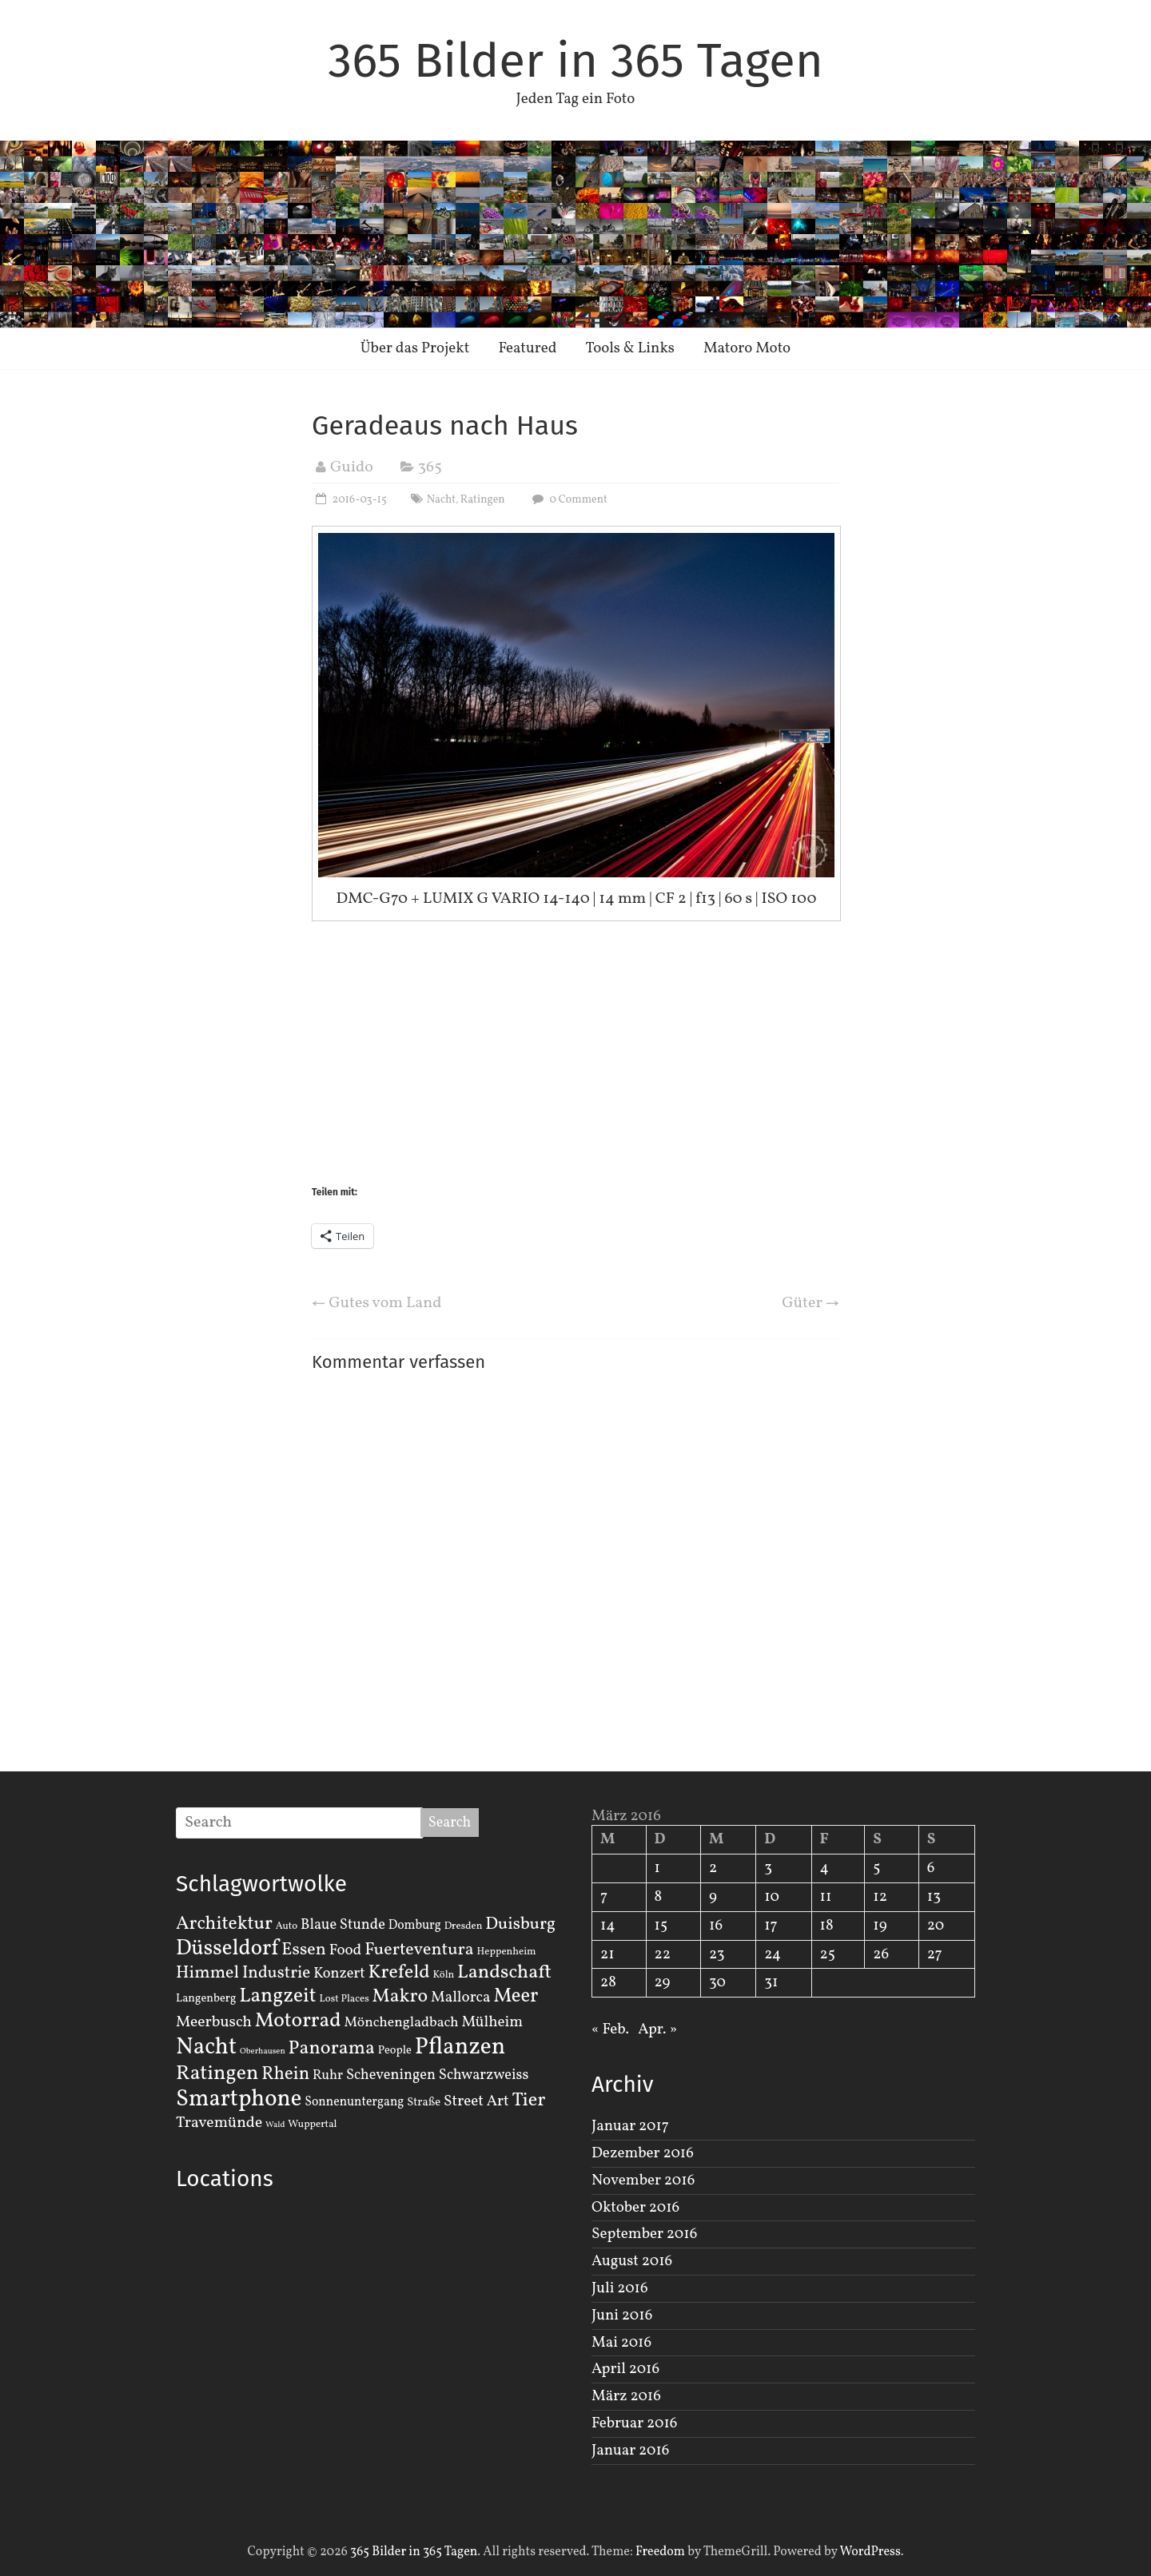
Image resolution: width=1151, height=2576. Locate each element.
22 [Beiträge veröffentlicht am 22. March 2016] (663, 1954)
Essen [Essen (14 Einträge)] (303, 1950)
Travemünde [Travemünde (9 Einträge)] (219, 2123)
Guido (351, 467)
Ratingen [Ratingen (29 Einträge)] (217, 2073)
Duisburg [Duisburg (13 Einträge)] (520, 1924)
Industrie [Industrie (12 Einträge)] (276, 1973)
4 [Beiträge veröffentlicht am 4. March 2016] (824, 1868)
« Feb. (610, 2029)
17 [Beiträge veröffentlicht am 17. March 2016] (771, 1925)
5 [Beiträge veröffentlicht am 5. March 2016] (876, 1868)
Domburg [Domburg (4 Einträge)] (414, 1925)
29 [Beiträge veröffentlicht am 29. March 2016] (663, 1982)
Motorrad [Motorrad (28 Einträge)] (298, 2021)
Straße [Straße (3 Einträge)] (423, 2102)
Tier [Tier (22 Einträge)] (529, 2100)
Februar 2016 (634, 2423)
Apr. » (657, 2029)
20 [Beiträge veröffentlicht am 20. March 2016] (935, 1925)
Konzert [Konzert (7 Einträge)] (339, 1973)
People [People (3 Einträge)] (395, 2050)
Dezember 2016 (642, 2153)
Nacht (441, 499)
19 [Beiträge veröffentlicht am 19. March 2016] (879, 1925)
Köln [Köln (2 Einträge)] (444, 1975)
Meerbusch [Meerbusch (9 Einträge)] (214, 2022)
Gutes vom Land (376, 1303)
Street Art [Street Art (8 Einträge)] (476, 2101)
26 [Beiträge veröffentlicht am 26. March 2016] (881, 1954)
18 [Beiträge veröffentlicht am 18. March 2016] (827, 1925)
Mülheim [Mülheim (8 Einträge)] (492, 2022)
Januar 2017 (630, 2126)
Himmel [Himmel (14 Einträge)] (207, 1973)
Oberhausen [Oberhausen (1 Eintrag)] (262, 2051)
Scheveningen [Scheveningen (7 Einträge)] (391, 2075)
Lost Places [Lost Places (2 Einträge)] (344, 1999)
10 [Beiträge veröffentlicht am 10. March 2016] (771, 1896)
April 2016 (625, 2369)
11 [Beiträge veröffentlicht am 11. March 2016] (826, 1896)
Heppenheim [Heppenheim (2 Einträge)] (506, 1952)
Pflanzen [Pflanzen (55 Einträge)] (460, 2047)
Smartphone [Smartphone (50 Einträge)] (238, 2100)
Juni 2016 (621, 2315)
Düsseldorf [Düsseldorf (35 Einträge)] (227, 1949)
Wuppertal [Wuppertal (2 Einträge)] (312, 2124)
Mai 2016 (621, 2342)
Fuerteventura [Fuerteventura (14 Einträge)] (419, 1950)
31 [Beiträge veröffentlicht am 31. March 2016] (771, 1982)
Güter (810, 1303)
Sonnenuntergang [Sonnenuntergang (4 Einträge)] (354, 2102)
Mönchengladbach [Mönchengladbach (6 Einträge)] (402, 2023)
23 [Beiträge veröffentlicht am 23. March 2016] (716, 1954)
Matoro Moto (747, 348)
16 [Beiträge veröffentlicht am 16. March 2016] (716, 1925)
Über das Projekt (415, 348)
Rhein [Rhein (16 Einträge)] (285, 2074)
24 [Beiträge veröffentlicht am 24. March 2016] (772, 1954)
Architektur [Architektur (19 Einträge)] (224, 1924)
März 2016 (626, 2396)
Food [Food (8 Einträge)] (345, 1950)
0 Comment (567, 499)
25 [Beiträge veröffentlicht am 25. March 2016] (827, 1954)
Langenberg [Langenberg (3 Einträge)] (206, 1998)
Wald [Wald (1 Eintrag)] (275, 2125)
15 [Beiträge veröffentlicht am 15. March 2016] (661, 1925)
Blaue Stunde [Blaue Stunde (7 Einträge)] (343, 1924)
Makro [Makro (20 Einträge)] (400, 1996)
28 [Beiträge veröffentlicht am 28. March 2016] (608, 1982)
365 (430, 467)
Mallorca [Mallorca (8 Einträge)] (461, 1997)
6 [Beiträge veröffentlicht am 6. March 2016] (931, 1868)
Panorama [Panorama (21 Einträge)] (332, 2048)
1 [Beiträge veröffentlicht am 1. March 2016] (657, 1868)
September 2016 (644, 2234)
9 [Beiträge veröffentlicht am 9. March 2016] (713, 1896)
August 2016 (631, 2261)
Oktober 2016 (635, 2207)
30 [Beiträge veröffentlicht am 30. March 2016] (717, 1982)
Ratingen (482, 499)
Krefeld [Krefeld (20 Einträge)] (398, 1972)
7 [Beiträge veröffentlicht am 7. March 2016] (603, 1896)
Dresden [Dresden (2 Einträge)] (463, 1926)
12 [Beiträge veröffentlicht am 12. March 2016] (880, 1896)
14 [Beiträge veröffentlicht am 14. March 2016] (607, 1925)
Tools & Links (630, 348)
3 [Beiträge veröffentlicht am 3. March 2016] (768, 1868)
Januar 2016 (630, 2450)
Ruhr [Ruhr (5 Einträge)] (328, 2075)
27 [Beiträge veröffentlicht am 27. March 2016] (934, 1954)
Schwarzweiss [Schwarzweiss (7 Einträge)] (483, 2075)
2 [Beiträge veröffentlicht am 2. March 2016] (713, 1868)
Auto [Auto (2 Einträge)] (287, 1926)
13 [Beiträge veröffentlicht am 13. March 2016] (934, 1896)
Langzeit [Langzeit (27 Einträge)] (278, 1996)
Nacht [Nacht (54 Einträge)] (206, 2047)
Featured (527, 348)
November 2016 (643, 2180)
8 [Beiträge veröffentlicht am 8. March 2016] (659, 1896)
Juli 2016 (619, 2288)
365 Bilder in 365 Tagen (575, 60)
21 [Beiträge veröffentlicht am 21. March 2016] (607, 1954)
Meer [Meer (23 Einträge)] (515, 1996)
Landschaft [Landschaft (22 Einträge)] (504, 1972)
